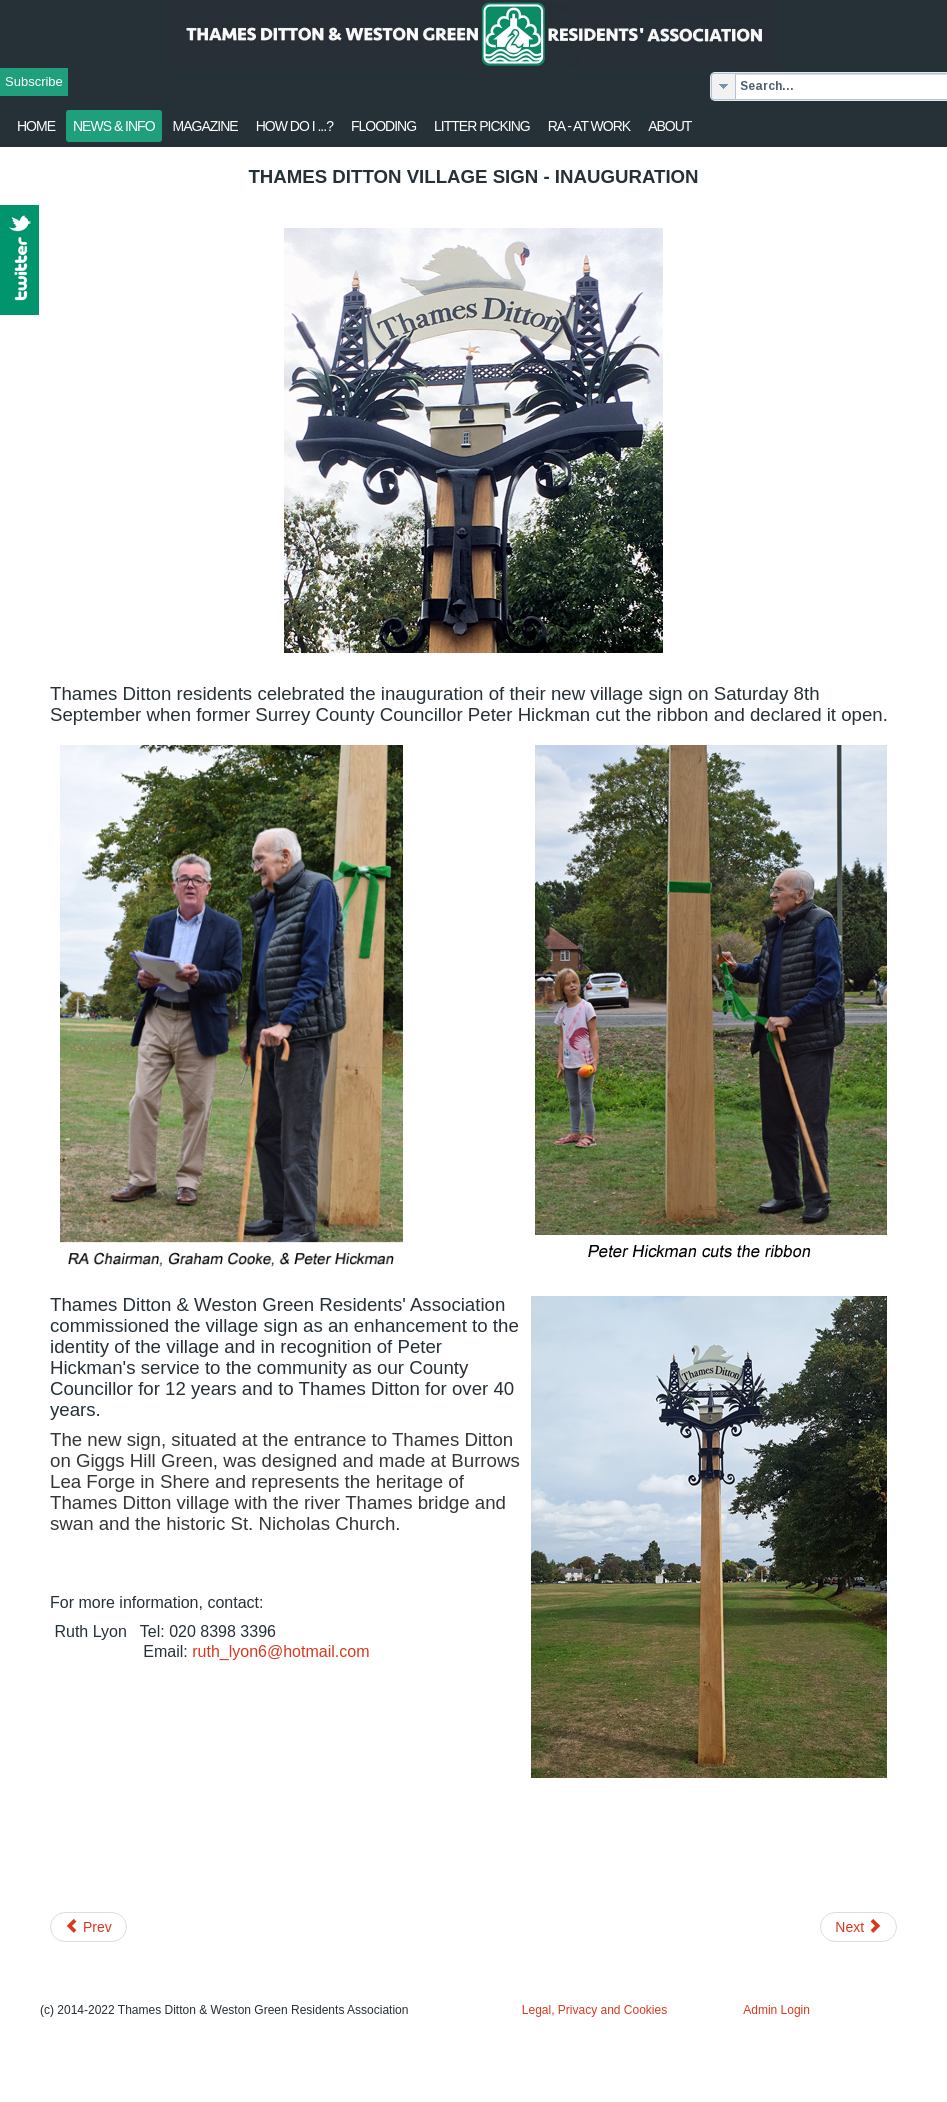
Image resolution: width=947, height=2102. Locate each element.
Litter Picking (482, 126)
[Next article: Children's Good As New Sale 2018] (858, 1927)
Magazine (205, 126)
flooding (383, 126)
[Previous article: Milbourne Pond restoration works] (88, 1927)
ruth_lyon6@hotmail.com (280, 1651)
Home (36, 126)
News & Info (114, 126)
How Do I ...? (294, 126)
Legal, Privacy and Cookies (594, 2010)
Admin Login (776, 2010)
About (669, 126)
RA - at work (589, 126)
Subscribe (34, 81)
